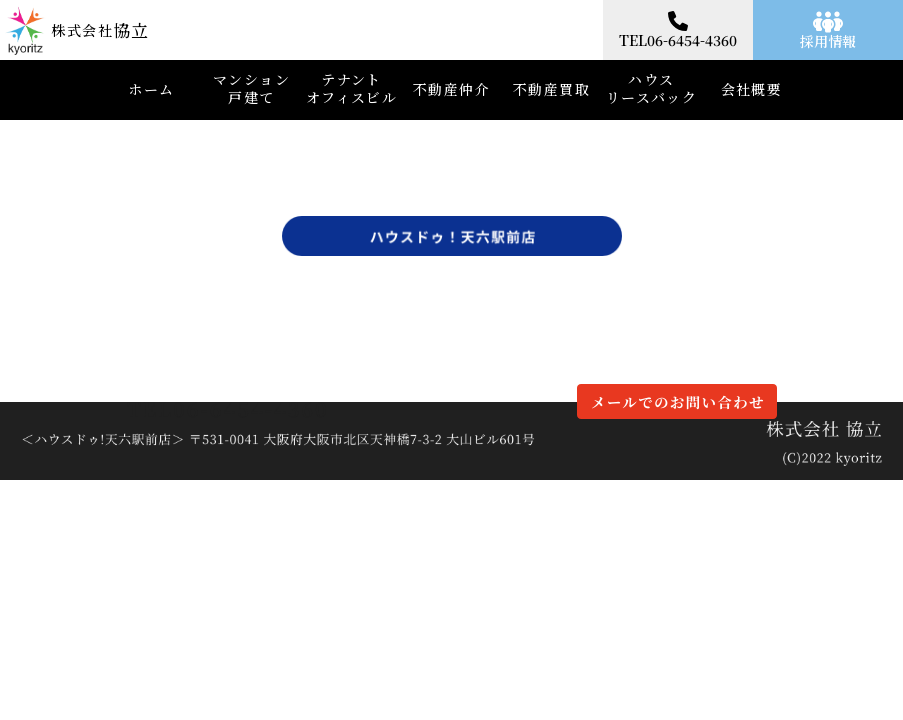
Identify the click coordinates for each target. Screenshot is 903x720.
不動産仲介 (451, 89)
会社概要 (752, 89)
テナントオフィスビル (351, 88)
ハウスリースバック (651, 88)
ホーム (151, 89)
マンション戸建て (251, 88)
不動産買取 (551, 89)
